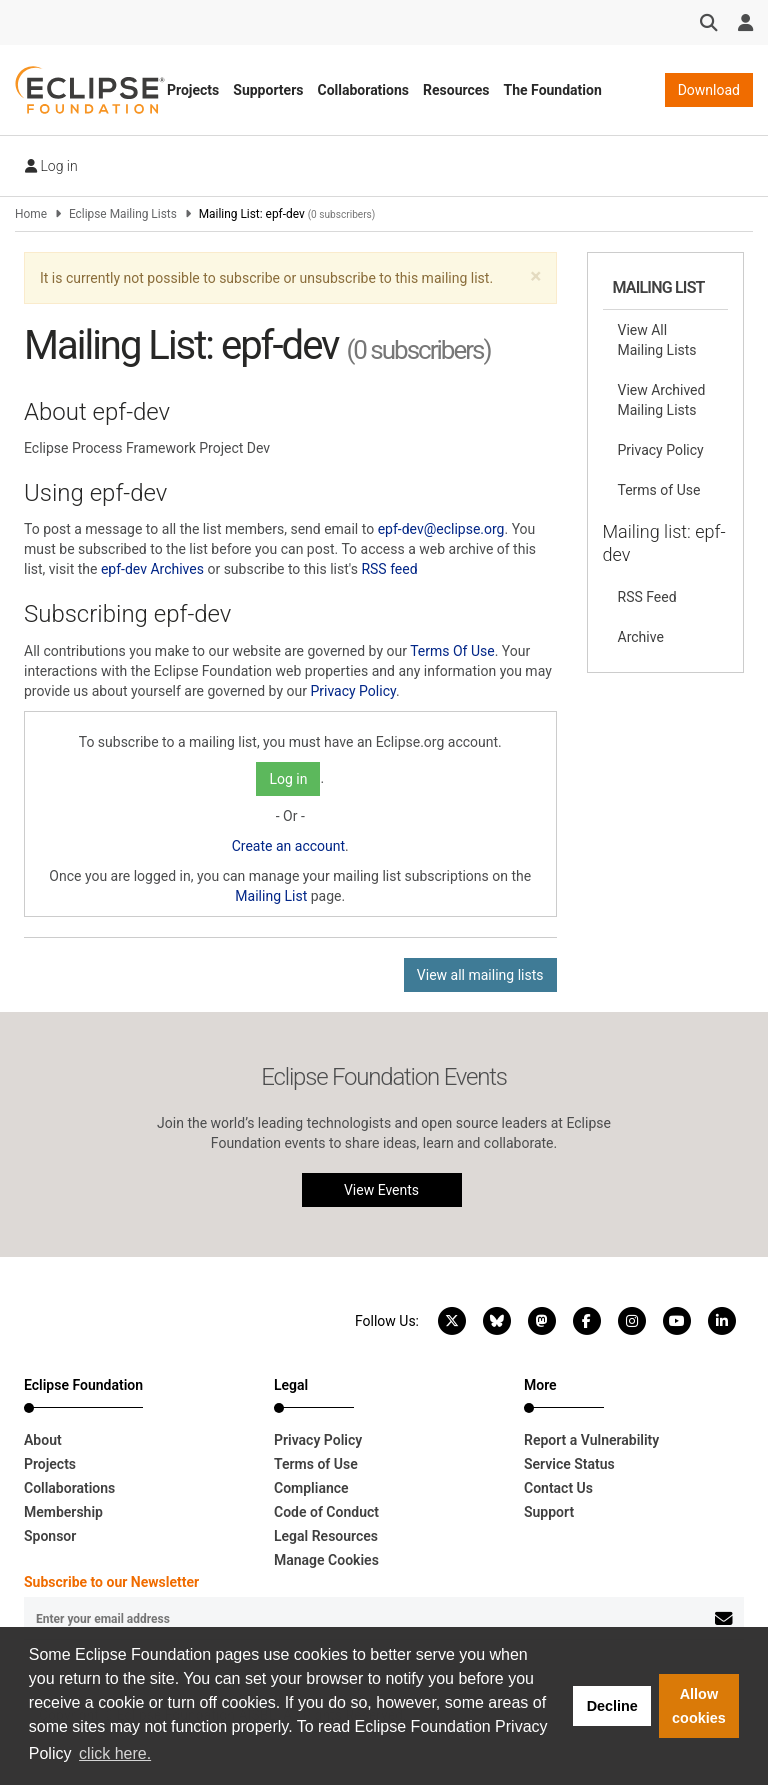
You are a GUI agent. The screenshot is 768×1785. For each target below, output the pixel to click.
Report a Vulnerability (591, 1440)
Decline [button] (612, 1706)
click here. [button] (115, 1753)
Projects (193, 90)
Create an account (288, 846)
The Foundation (553, 90)
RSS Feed (647, 597)
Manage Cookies (326, 1560)
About (43, 1440)
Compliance (311, 1488)
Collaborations (363, 90)
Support (549, 1512)
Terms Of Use (452, 651)
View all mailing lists (480, 975)
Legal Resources (326, 1536)
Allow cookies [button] (699, 1706)
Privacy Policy (352, 691)
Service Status (569, 1464)
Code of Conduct (326, 1512)
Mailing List (271, 896)
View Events (381, 1190)
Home (31, 214)
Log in (51, 166)
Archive (641, 637)
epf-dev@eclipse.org (441, 529)
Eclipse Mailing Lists (123, 214)
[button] (535, 276)
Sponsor (50, 1536)
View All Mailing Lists (657, 340)
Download (709, 90)
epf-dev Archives (152, 569)
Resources (456, 90)
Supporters (268, 90)
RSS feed (389, 569)
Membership (63, 1512)
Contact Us (558, 1488)
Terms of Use (659, 490)
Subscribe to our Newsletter (111, 1582)
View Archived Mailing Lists (662, 400)
